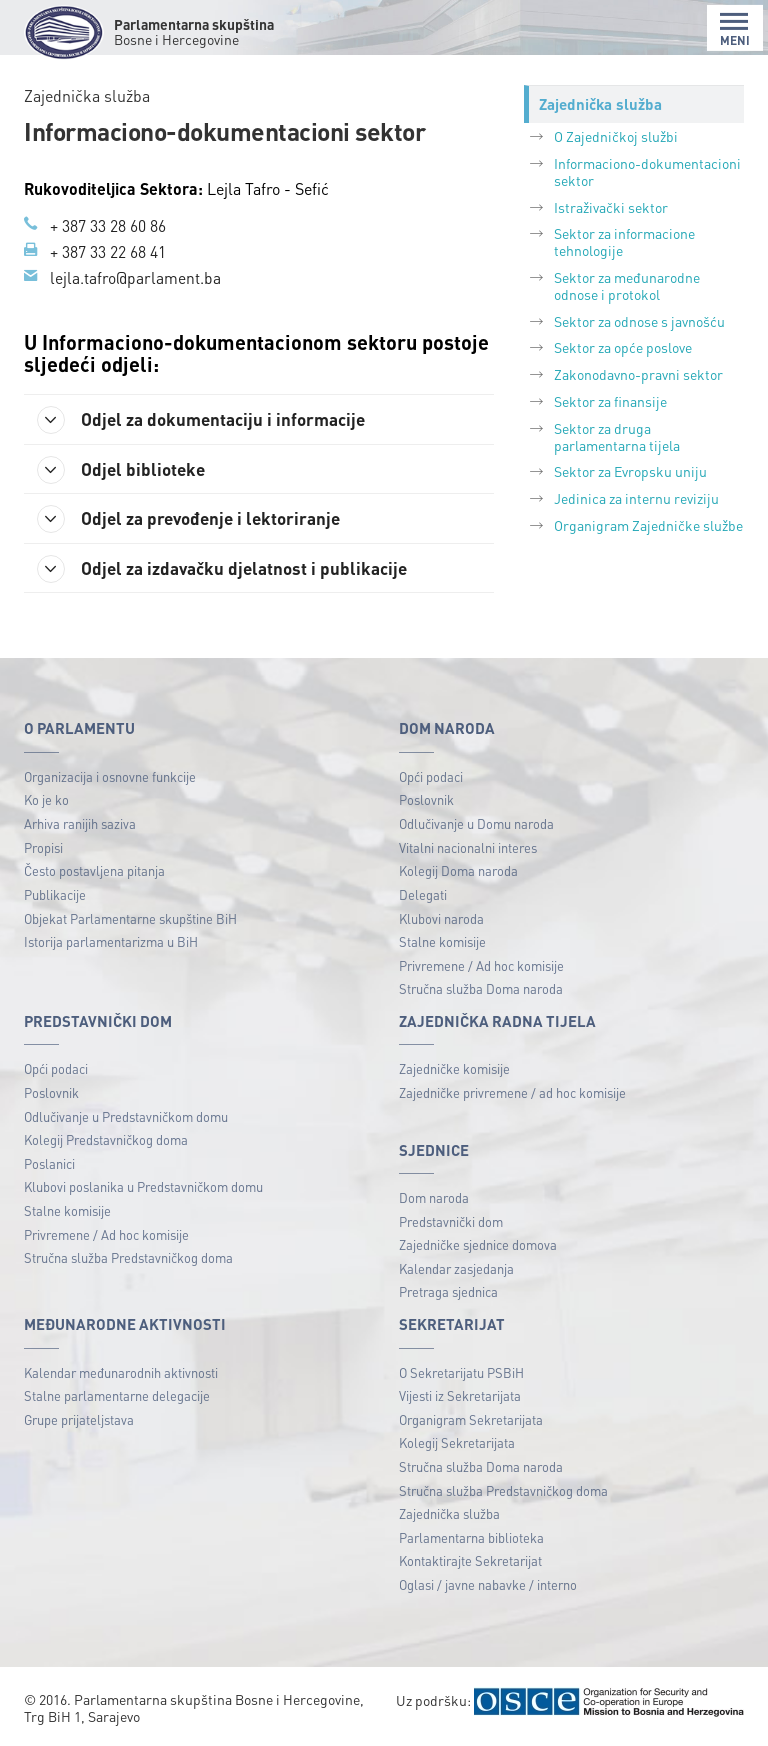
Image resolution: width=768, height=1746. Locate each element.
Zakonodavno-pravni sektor (638, 374)
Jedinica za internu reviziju (636, 498)
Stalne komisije (442, 942)
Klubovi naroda (441, 918)
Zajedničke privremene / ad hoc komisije (512, 1093)
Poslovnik (426, 800)
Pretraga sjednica (448, 1292)
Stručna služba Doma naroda (481, 989)
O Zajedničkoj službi (616, 136)
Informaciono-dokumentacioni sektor (647, 171)
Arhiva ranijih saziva (80, 824)
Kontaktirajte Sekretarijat (470, 1561)
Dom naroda (434, 1198)
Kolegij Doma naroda (458, 871)
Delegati (423, 895)
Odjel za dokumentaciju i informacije (206, 419)
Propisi (43, 848)
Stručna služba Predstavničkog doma (128, 1258)
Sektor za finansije (610, 401)
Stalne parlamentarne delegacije (117, 1396)
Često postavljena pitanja (94, 871)
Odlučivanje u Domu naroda (476, 824)
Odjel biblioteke (125, 469)
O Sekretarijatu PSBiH (461, 1372)
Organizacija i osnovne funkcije (110, 777)
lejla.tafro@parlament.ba (135, 276)
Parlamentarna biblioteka (471, 1538)
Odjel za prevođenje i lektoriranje (195, 519)
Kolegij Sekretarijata (457, 1443)
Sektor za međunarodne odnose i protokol (627, 285)
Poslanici (49, 1164)
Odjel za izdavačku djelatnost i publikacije (227, 569)
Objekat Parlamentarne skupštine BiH (130, 918)
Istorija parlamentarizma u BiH (111, 942)
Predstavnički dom (451, 1222)
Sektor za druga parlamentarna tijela (617, 436)
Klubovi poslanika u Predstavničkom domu (143, 1187)
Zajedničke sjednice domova (478, 1245)
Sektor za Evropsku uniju (630, 471)
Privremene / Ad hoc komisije (481, 966)
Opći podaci (431, 777)
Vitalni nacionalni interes (468, 848)
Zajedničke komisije (454, 1069)
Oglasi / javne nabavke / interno (488, 1585)
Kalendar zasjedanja (456, 1269)
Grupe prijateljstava (79, 1420)
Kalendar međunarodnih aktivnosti (121, 1372)
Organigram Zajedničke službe (648, 525)
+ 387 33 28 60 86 (108, 225)
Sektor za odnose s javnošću (639, 321)
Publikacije (55, 895)
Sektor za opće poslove (623, 347)
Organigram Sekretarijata (471, 1420)
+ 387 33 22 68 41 (108, 251)
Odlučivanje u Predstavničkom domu (126, 1117)
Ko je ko (46, 800)
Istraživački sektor (611, 207)
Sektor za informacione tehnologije (624, 241)
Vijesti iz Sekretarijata (460, 1396)
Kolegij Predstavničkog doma (106, 1140)
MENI (735, 29)
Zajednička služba (449, 1514)
